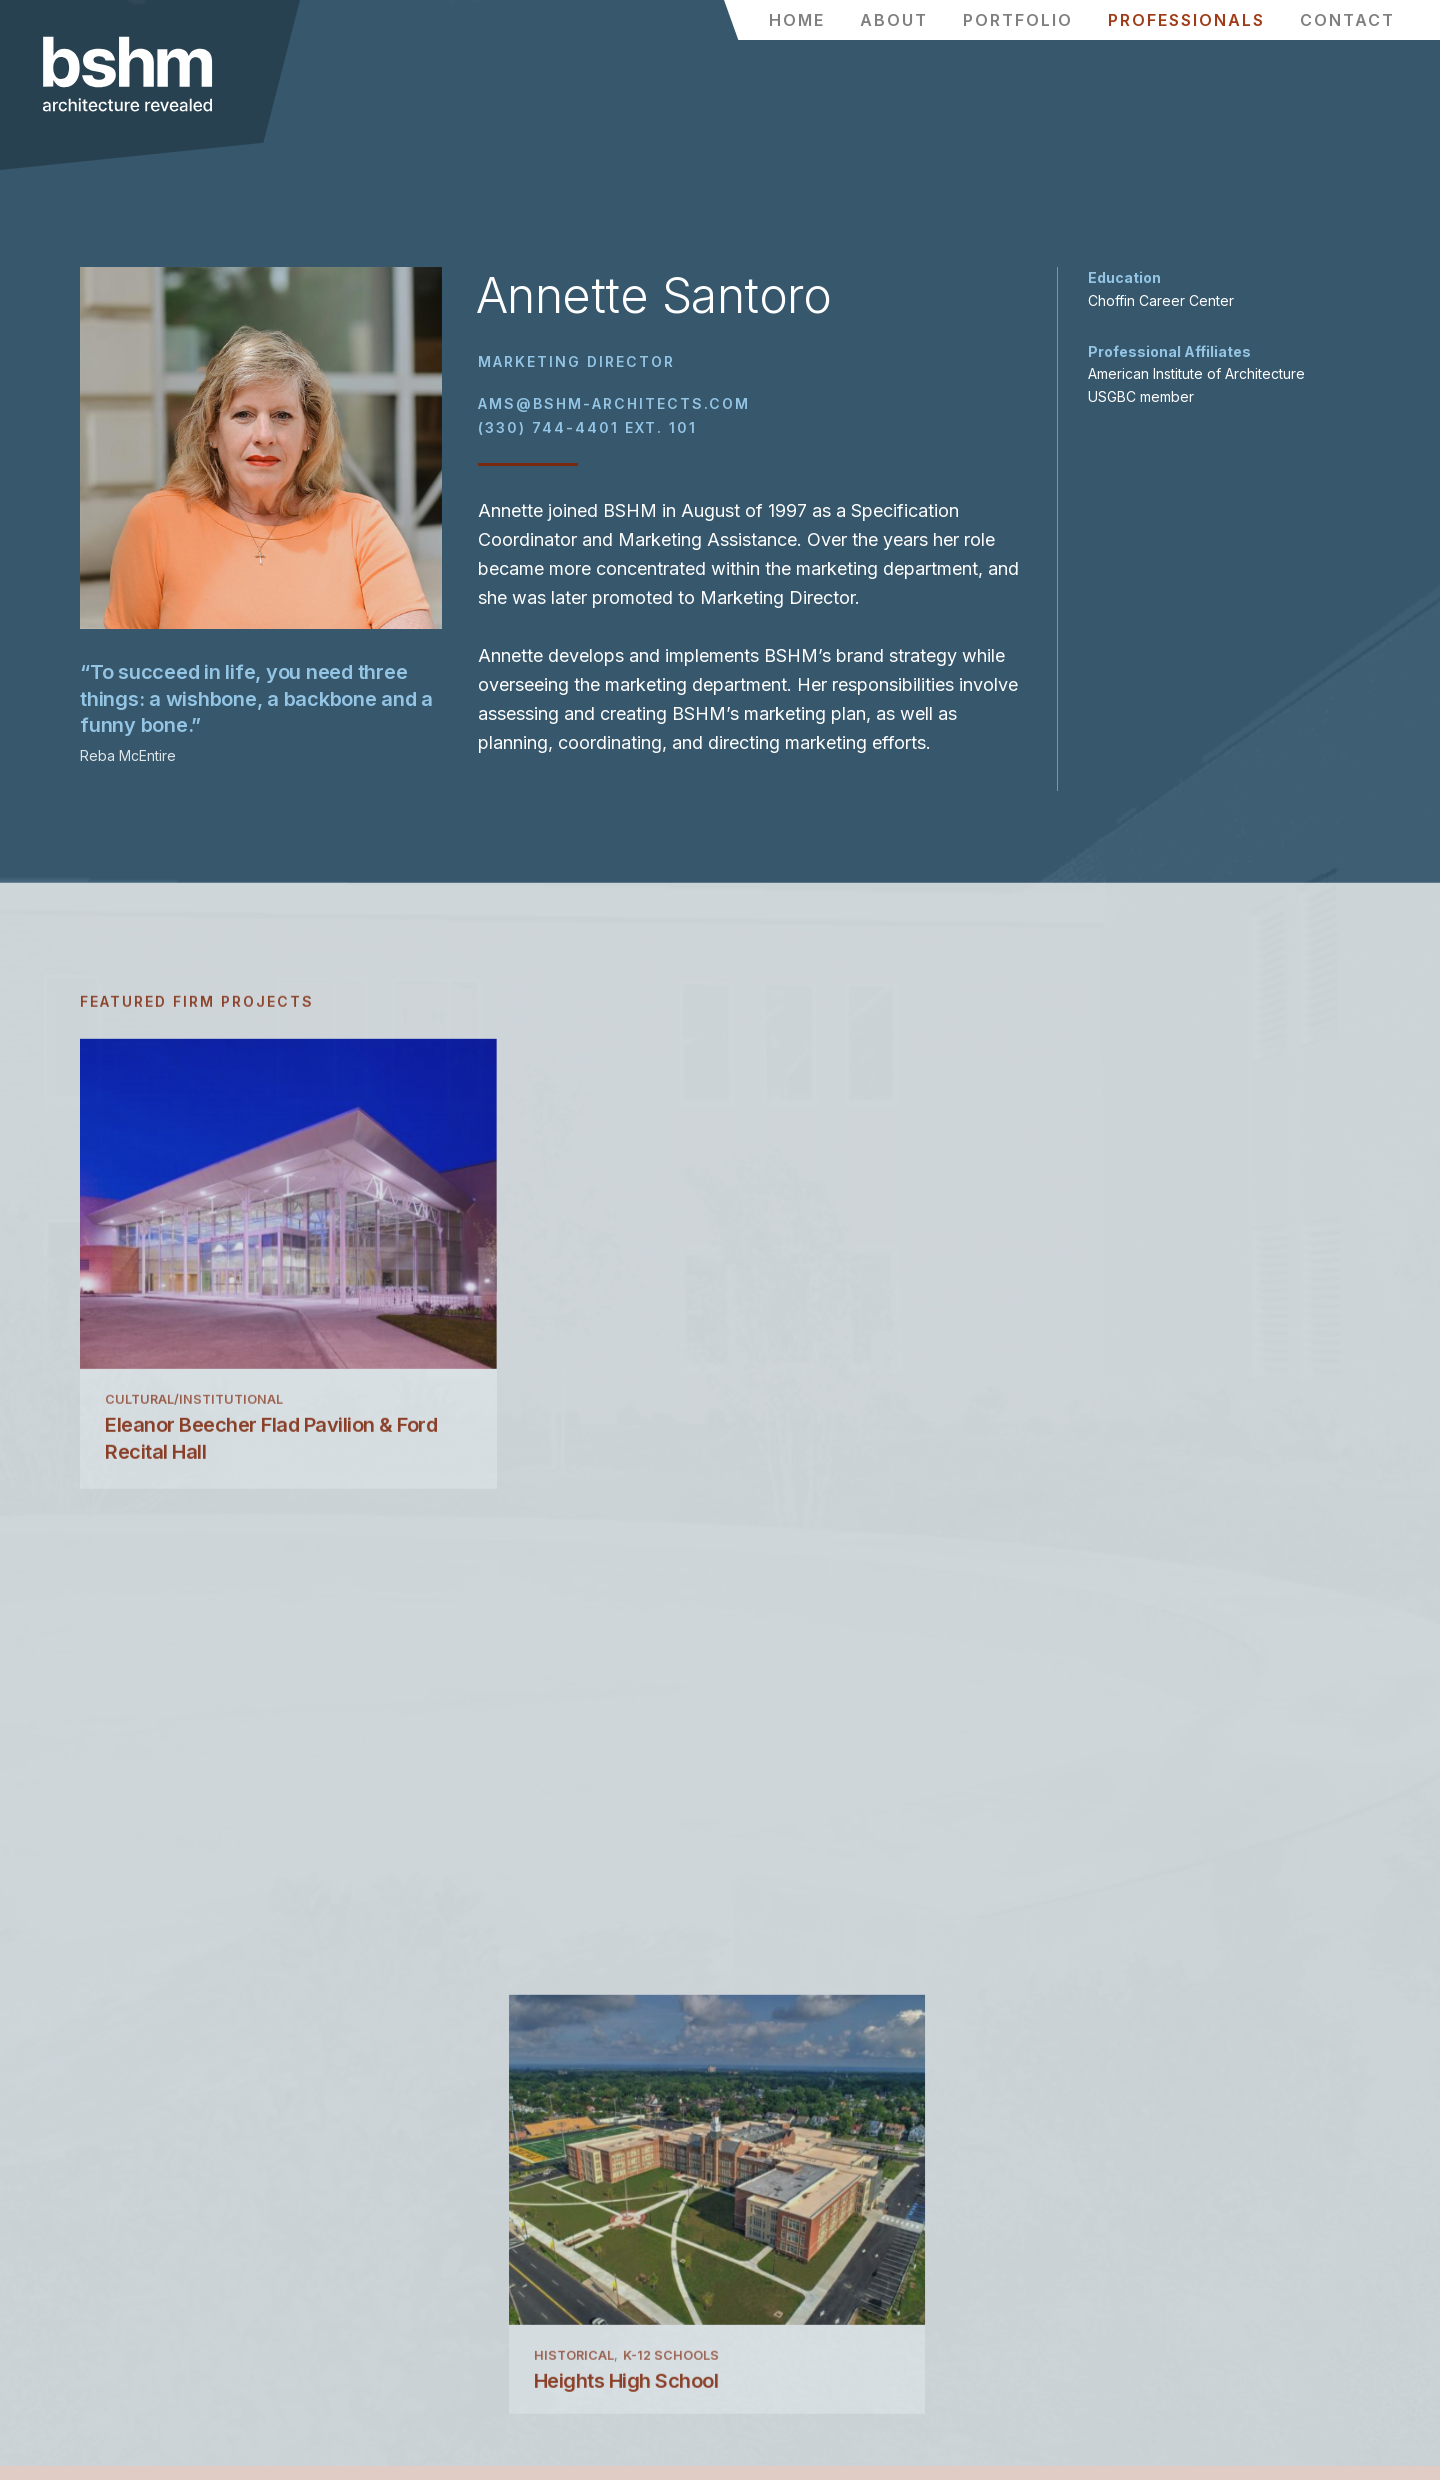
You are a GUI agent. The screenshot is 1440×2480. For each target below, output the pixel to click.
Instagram (765, 2268)
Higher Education (1033, 1460)
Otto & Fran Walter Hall (1071, 1486)
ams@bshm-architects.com (614, 410)
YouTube (758, 2326)
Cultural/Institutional (194, 1460)
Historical (577, 1460)
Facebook (763, 2238)
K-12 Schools (674, 1460)
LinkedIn (757, 2297)
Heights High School (629, 1486)
